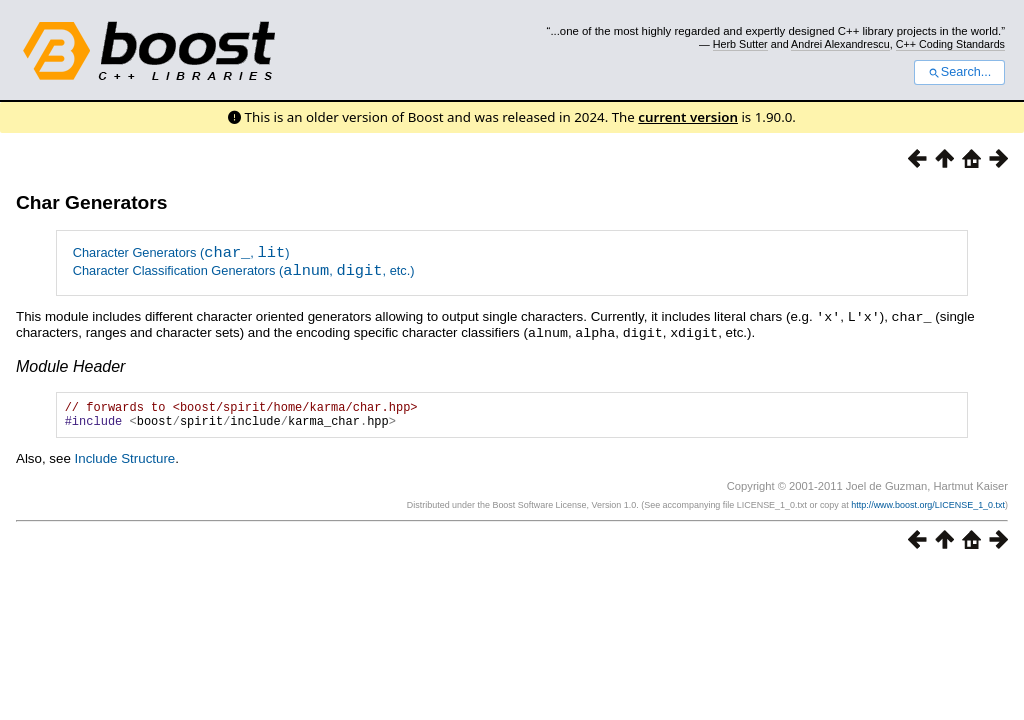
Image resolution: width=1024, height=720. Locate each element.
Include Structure (125, 462)
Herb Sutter (740, 44)
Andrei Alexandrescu (840, 44)
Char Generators (91, 202)
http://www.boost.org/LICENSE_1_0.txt (928, 510)
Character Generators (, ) (181, 254)
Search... (959, 72)
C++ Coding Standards (950, 44)
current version (688, 117)
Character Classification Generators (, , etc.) (244, 272)
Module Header (70, 364)
